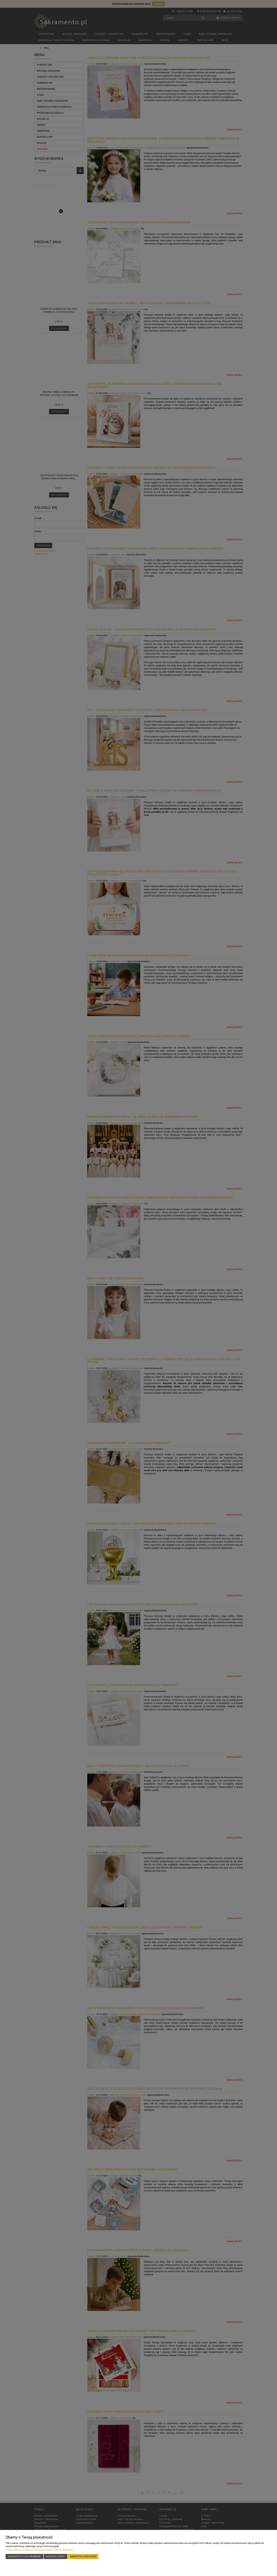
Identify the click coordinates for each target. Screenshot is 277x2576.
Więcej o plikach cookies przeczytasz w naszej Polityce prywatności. (40, 2549)
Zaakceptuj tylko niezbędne (24, 2556)
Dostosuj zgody (55, 2556)
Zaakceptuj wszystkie (83, 2556)
